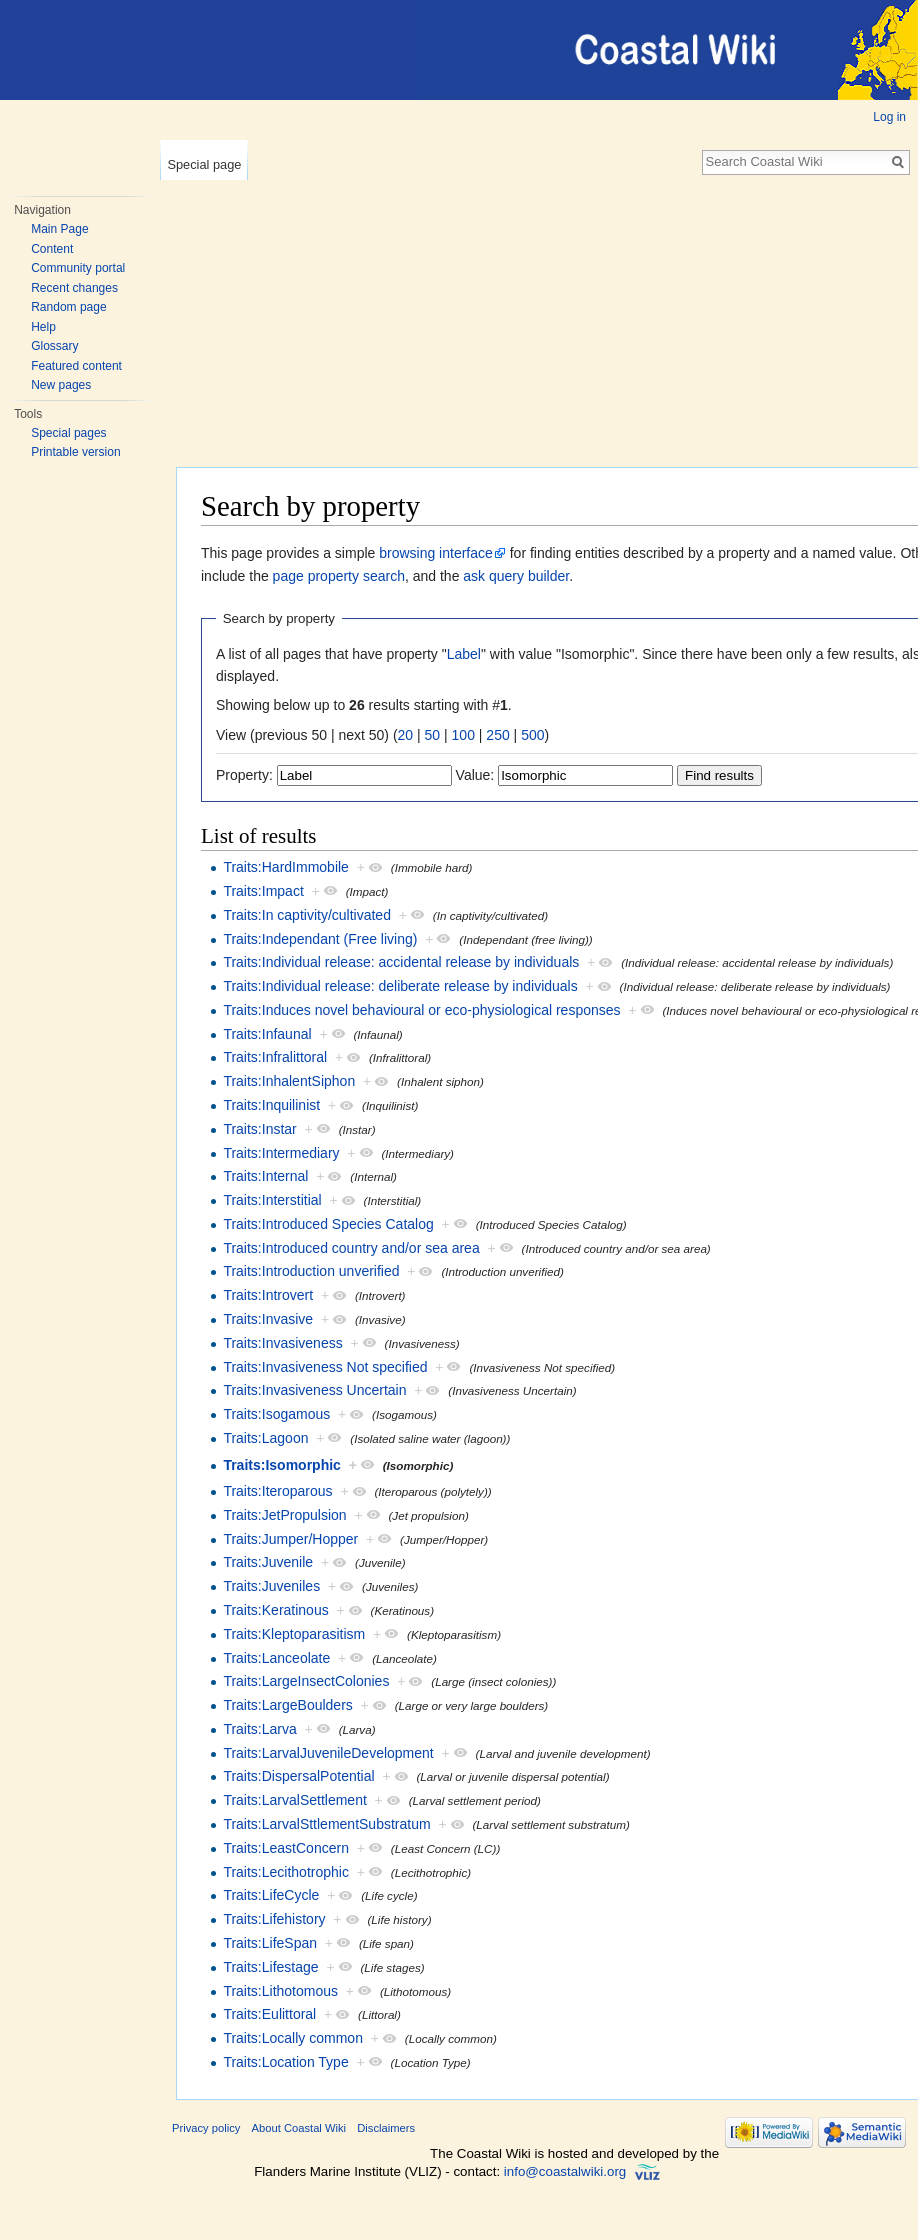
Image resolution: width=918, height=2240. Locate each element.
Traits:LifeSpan (270, 1943)
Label (464, 654)
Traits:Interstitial (272, 1200)
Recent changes (74, 288)
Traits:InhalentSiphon (289, 1081)
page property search (339, 576)
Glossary (54, 346)
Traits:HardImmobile (286, 867)
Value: (475, 775)
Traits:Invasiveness (282, 1343)
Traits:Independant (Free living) (320, 939)
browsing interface (436, 553)
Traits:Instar (259, 1129)
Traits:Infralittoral (275, 1057)
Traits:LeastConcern (286, 1848)
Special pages (68, 433)
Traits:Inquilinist (271, 1105)
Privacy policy (206, 2128)
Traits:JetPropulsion (284, 1515)
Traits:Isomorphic (281, 1465)
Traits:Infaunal (267, 1034)
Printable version (75, 452)
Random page (68, 307)
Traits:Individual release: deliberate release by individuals (400, 986)
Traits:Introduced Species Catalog (328, 1224)
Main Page (59, 229)
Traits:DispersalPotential (298, 1776)
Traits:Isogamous (276, 1414)
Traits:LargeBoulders (287, 1705)
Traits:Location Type (285, 2062)
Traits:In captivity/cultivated (307, 915)
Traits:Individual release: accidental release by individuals (401, 962)
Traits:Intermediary (281, 1153)
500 (532, 735)
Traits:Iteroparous (277, 1491)
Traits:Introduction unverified (311, 1271)
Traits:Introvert (268, 1295)
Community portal (78, 268)
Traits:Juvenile (268, 1562)
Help (43, 327)
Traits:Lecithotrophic (286, 1872)
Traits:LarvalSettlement (294, 1800)
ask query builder (516, 576)
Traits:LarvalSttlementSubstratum (326, 1824)
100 (463, 735)
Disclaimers (386, 2128)
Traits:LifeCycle (271, 1895)
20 (406, 735)
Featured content (76, 366)
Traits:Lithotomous (280, 1991)
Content (52, 249)
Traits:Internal (265, 1176)
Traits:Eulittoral (269, 2014)
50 (433, 735)
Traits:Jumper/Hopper (290, 1539)
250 (497, 735)
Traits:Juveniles (271, 1586)
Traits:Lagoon (265, 1438)
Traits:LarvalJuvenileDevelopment (328, 1753)
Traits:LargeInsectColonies (306, 1681)
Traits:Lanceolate (276, 1658)
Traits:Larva (259, 1729)
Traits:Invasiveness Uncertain (314, 1390)
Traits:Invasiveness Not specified (325, 1367)
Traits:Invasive (268, 1319)
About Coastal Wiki (299, 2128)
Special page (204, 164)
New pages (61, 385)
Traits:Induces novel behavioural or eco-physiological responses (421, 1010)
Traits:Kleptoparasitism (294, 1634)
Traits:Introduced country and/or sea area (351, 1248)
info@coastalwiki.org (565, 2171)
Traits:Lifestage (270, 1967)
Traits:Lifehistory (274, 1919)
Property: (244, 775)
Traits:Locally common (293, 2038)
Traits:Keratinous (275, 1610)
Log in (889, 117)
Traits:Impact (263, 891)
